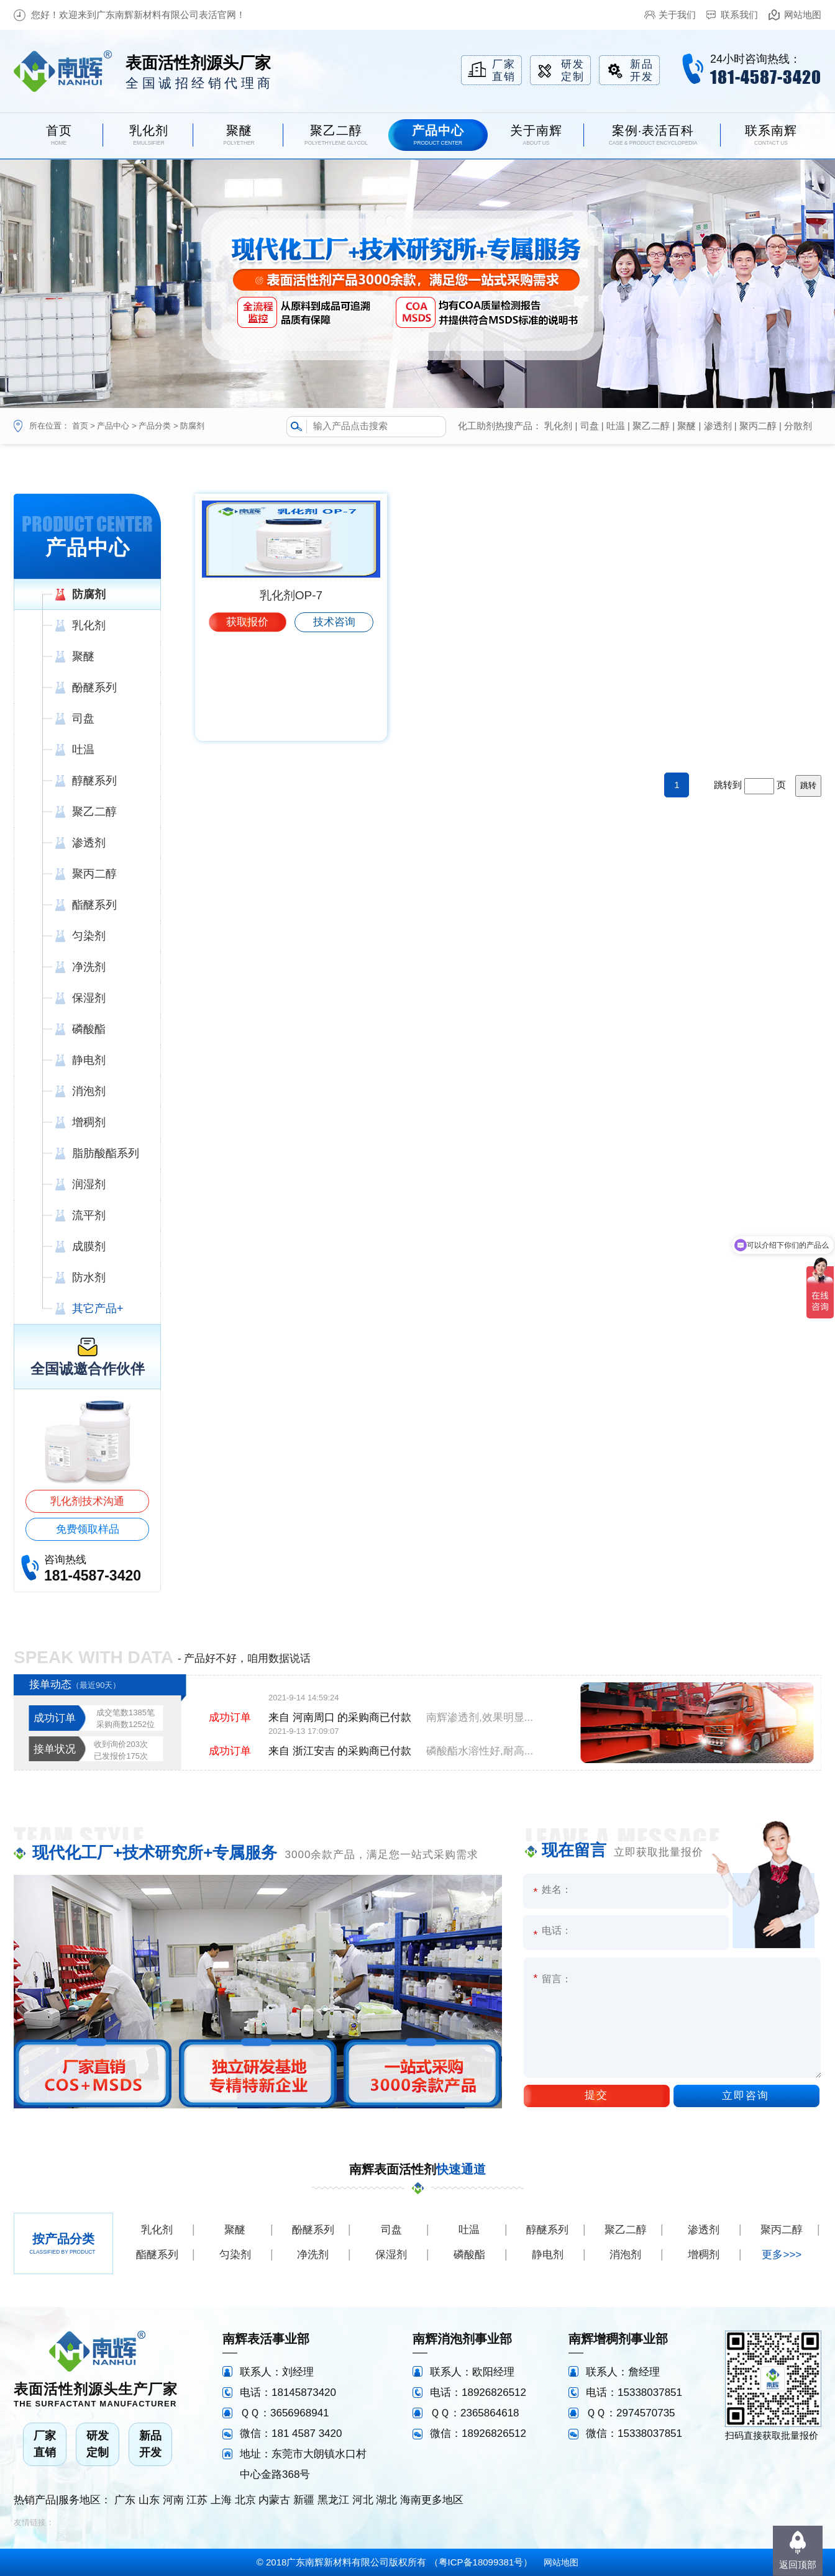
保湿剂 (391, 2255)
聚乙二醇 (651, 425)
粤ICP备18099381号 (481, 2562)
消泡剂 (625, 2255)
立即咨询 (745, 2096)
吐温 (615, 425)
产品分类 (155, 425)
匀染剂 (235, 2255)
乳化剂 (558, 425)
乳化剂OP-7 (291, 696)
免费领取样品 (87, 1529)
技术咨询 (334, 723)
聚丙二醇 (758, 425)
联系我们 (739, 14)
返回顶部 (797, 2564)
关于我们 (677, 14)
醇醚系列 (547, 2230)
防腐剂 (192, 425)
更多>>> (781, 2255)
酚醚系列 (313, 2230)
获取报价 (247, 723)
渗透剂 (718, 425)
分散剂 (798, 425)
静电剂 (548, 2255)
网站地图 (802, 14)
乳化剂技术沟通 (87, 1501)
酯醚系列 (157, 2255)
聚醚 (686, 425)
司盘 (589, 425)
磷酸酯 (469, 2255)
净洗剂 (313, 2255)
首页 (80, 425)
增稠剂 (703, 2255)
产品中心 (113, 425)
